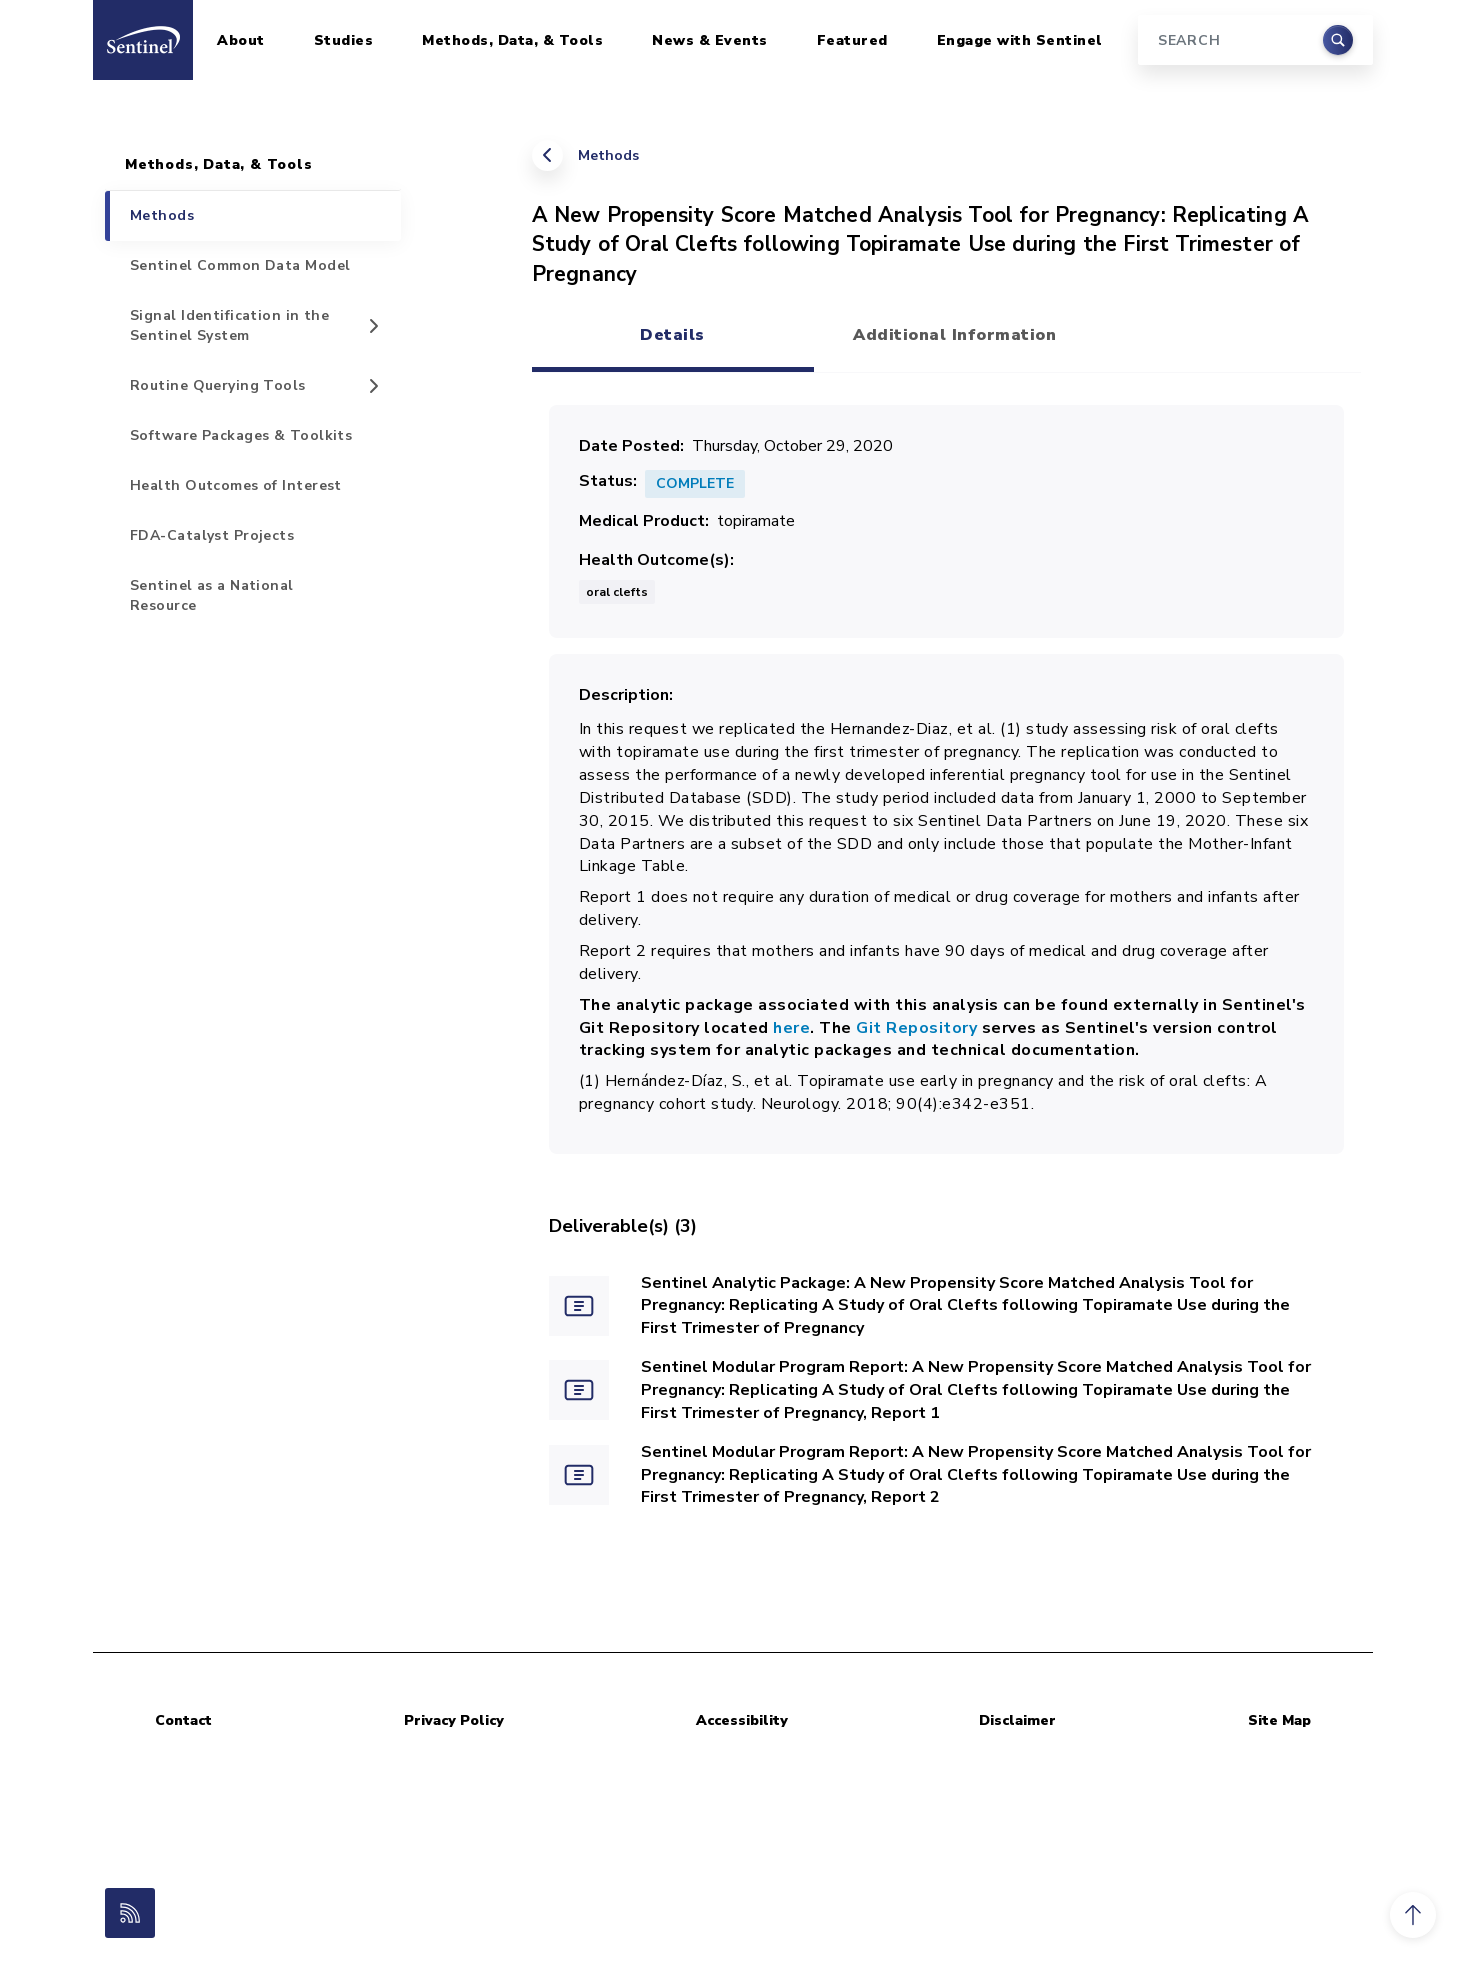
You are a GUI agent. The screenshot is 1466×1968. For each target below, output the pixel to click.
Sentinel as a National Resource (212, 595)
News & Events (710, 40)
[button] (1413, 1915)
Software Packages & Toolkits (241, 435)
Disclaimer (1017, 1720)
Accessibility (742, 1720)
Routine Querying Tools (218, 385)
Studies (344, 40)
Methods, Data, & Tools (512, 40)
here (791, 1028)
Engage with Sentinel (1020, 40)
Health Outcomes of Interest (236, 485)
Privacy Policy (454, 1720)
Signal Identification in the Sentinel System (229, 325)
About (241, 40)
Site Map (1279, 1720)
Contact (183, 1720)
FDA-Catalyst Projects (212, 535)
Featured (852, 40)
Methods (608, 155)
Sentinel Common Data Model (240, 265)
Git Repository (916, 1028)
